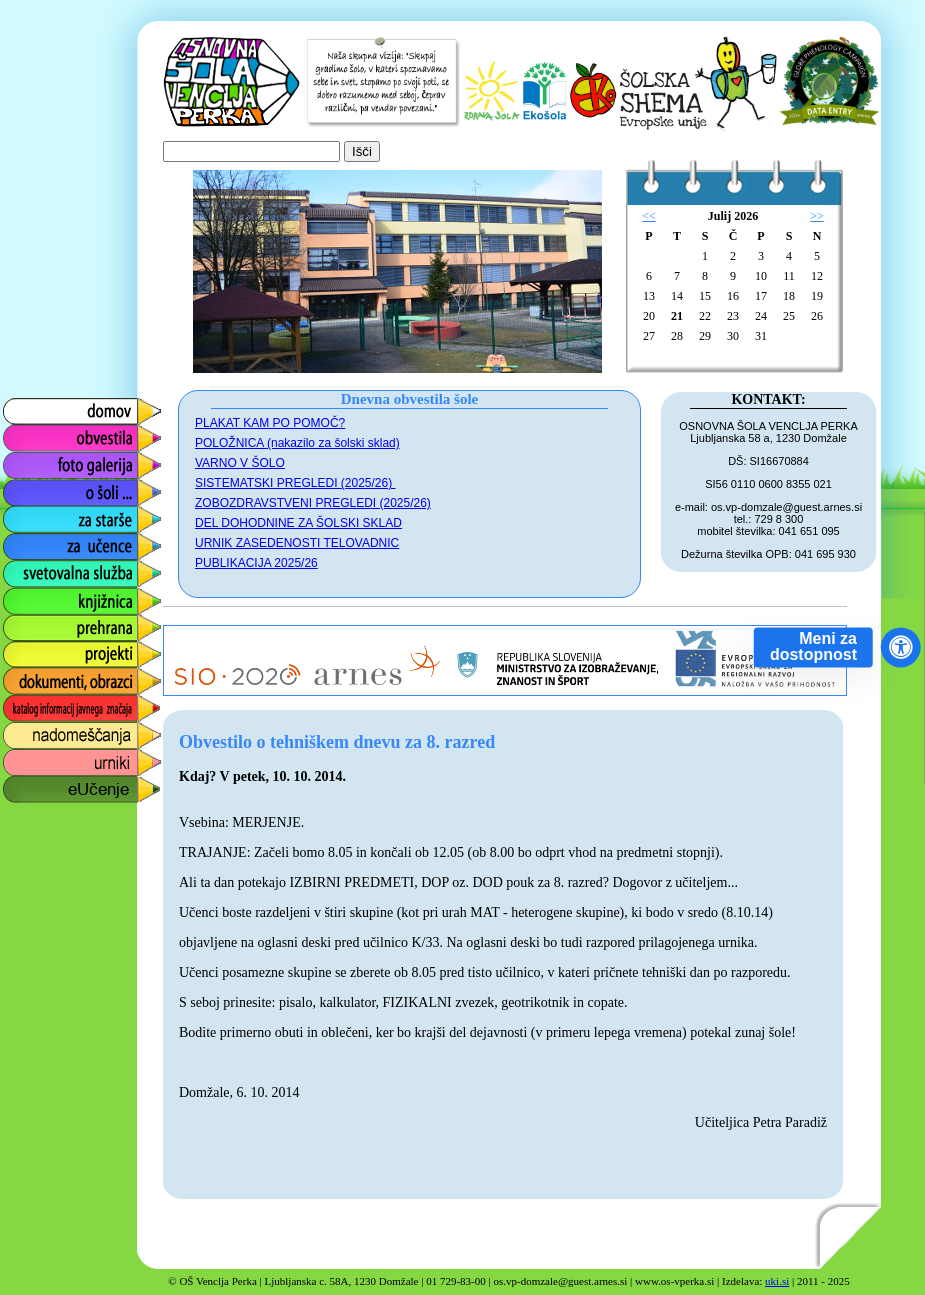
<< (649, 216)
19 (817, 296)
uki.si (777, 1281)
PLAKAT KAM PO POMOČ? (270, 423)
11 (789, 276)
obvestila (31, 433)
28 (677, 336)
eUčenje (29, 784)
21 (677, 316)
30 (733, 336)
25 (789, 316)
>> (817, 216)
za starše (32, 514)
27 (649, 336)
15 (705, 296)
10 (761, 276)
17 (761, 296)
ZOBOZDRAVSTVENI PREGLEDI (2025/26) (313, 503)
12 (817, 276)
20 (649, 316)
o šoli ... (27, 487)
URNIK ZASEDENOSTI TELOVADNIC (297, 543)
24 (761, 316)
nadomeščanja (52, 730)
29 (705, 336)
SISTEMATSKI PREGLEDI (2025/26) (295, 483)
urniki (19, 757)
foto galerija (41, 460)
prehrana (32, 622)
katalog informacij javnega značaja (62, 708)
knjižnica (30, 595)
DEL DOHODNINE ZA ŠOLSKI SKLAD (298, 523)
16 (733, 296)
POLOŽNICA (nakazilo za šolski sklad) (297, 443)
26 (817, 316)
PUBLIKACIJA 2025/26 (256, 563)
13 (649, 296)
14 (677, 296)
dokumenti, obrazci (67, 676)
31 (761, 336)
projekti (26, 649)
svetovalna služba (63, 568)
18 (789, 296)
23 (733, 316)
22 (705, 316)
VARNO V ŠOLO (240, 463)
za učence (36, 541)
